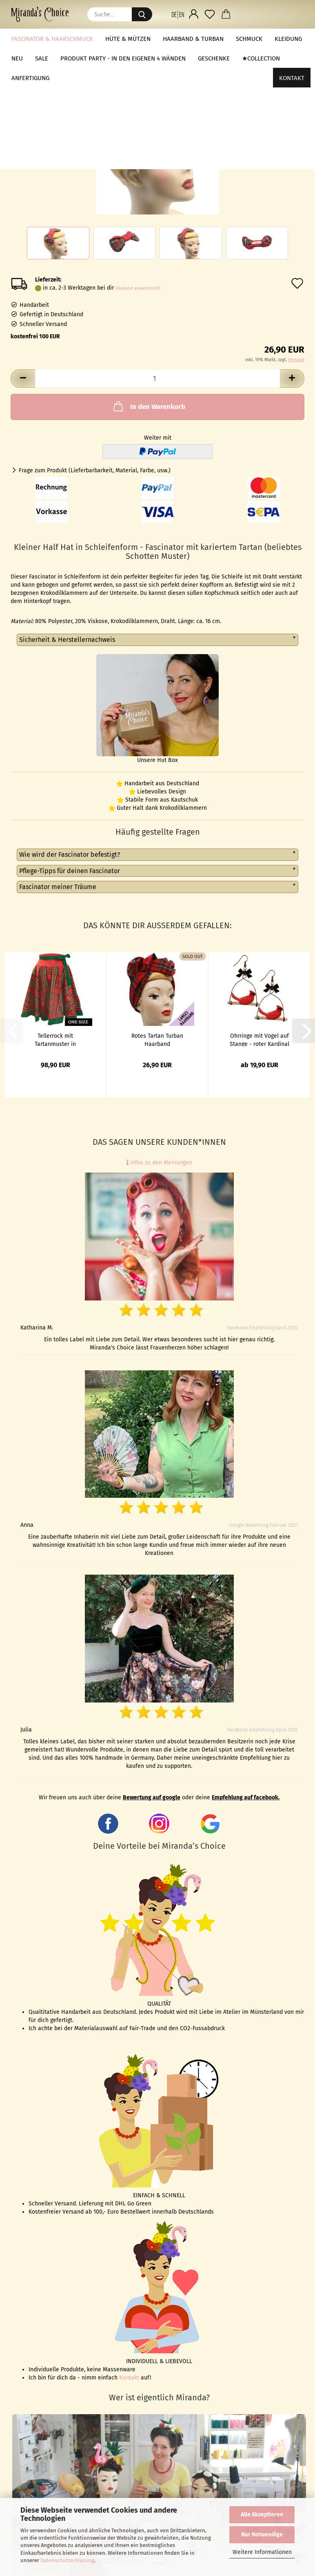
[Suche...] (142, 14)
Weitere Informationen (262, 2552)
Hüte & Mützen (128, 38)
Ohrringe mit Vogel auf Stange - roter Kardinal (259, 1039)
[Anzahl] (157, 378)
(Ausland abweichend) (137, 288)
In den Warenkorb (148, 406)
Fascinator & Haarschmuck (52, 38)
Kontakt (291, 38)
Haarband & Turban (193, 38)
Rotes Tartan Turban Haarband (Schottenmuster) (157, 1039)
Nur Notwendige (262, 2534)
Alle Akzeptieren (262, 2514)
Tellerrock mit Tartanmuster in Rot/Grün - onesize (55, 1039)
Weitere (247, 38)
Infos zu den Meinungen (159, 1162)
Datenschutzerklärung (67, 2560)
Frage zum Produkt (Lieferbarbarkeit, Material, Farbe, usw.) (95, 470)
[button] (178, 14)
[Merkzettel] (210, 14)
